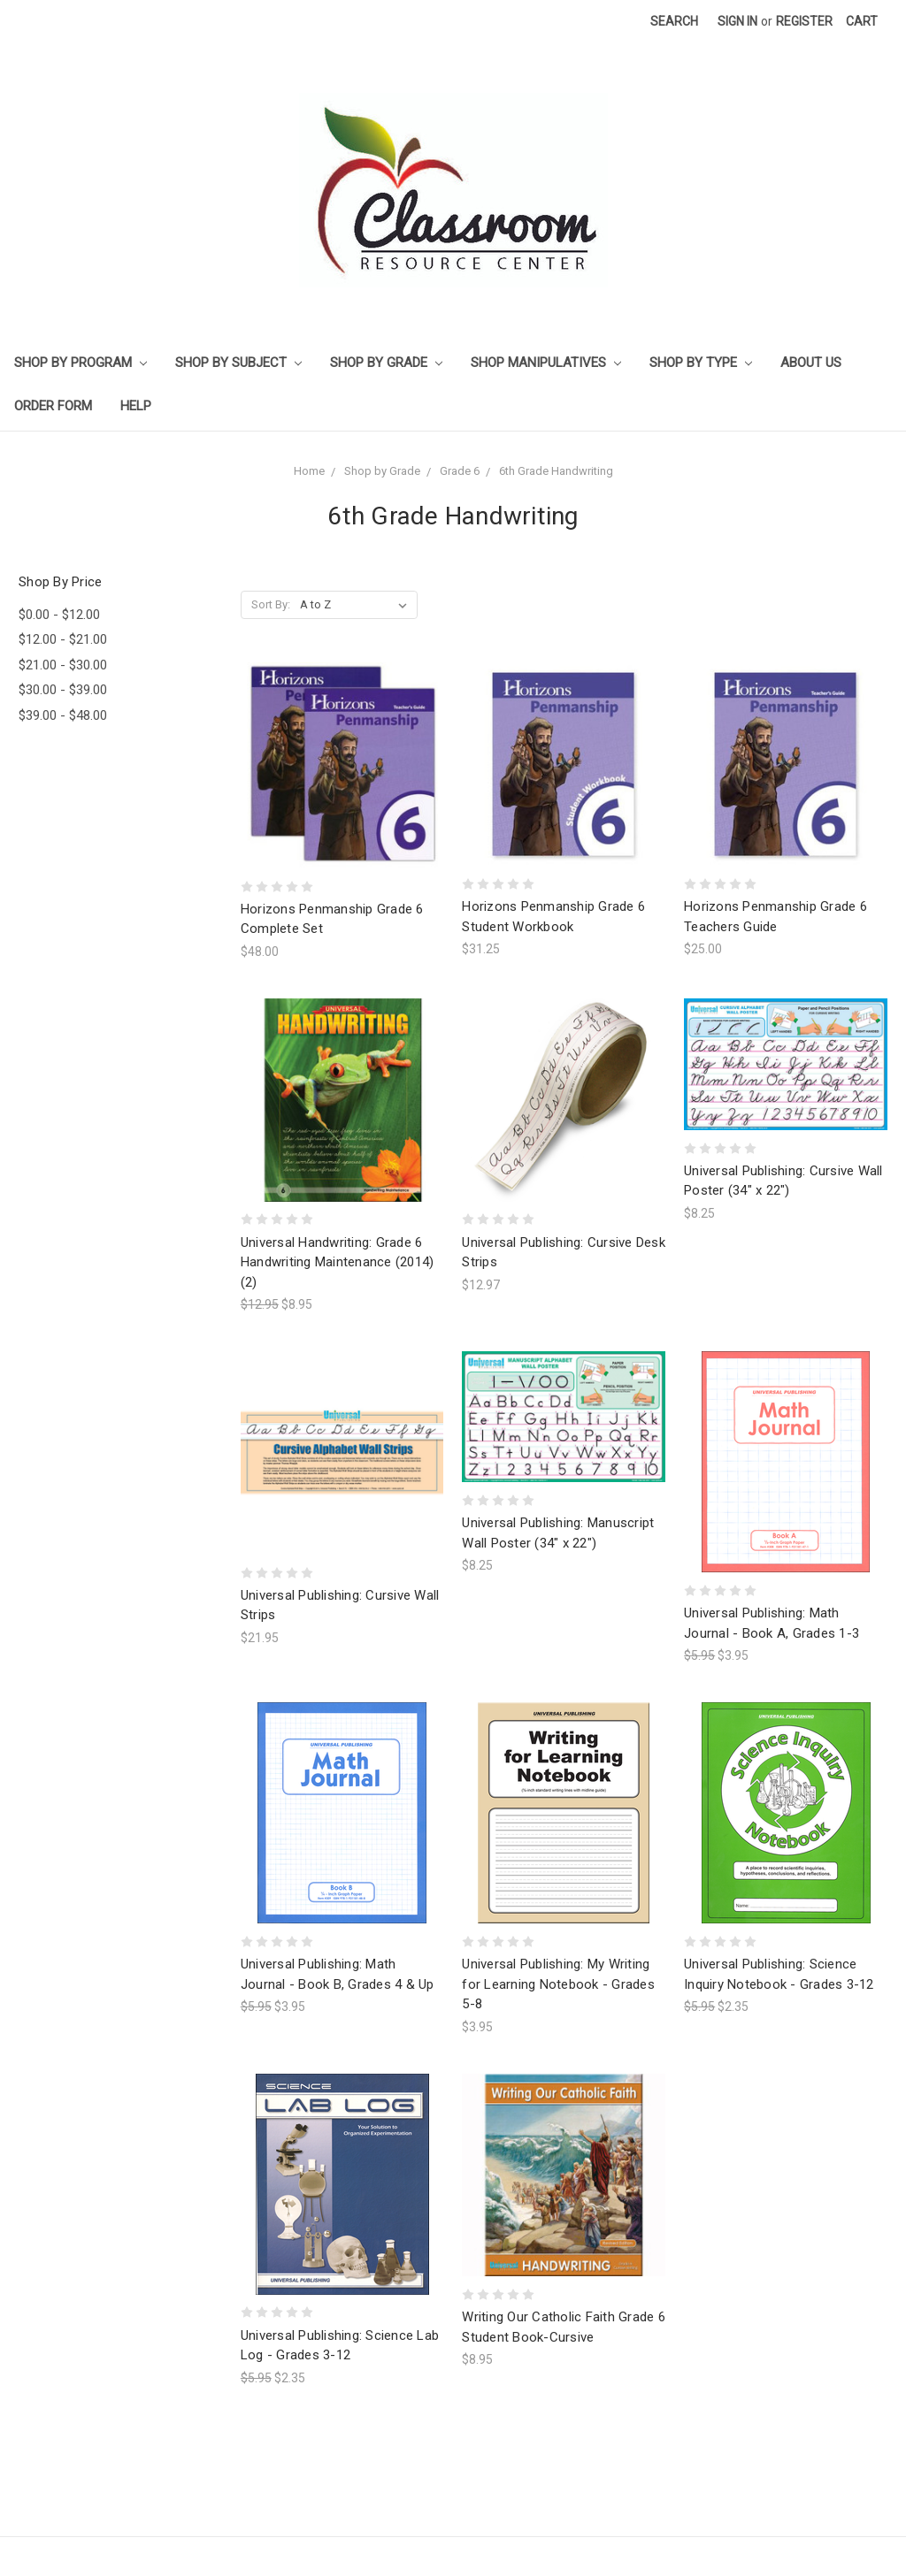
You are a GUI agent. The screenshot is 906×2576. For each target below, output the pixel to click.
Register (804, 21)
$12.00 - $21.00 (63, 639)
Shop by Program (80, 363)
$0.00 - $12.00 (59, 615)
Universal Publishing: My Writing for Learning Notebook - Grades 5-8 (558, 1984)
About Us (810, 363)
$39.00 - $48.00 (63, 715)
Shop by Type (700, 363)
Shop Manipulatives (546, 363)
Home (309, 471)
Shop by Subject (238, 363)
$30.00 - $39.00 (63, 690)
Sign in (737, 21)
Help (135, 406)
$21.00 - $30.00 (63, 665)
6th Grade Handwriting (556, 471)
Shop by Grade (386, 363)
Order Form (53, 406)
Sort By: (270, 604)
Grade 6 (460, 471)
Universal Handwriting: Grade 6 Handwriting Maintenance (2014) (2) (337, 1262)
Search (674, 21)
